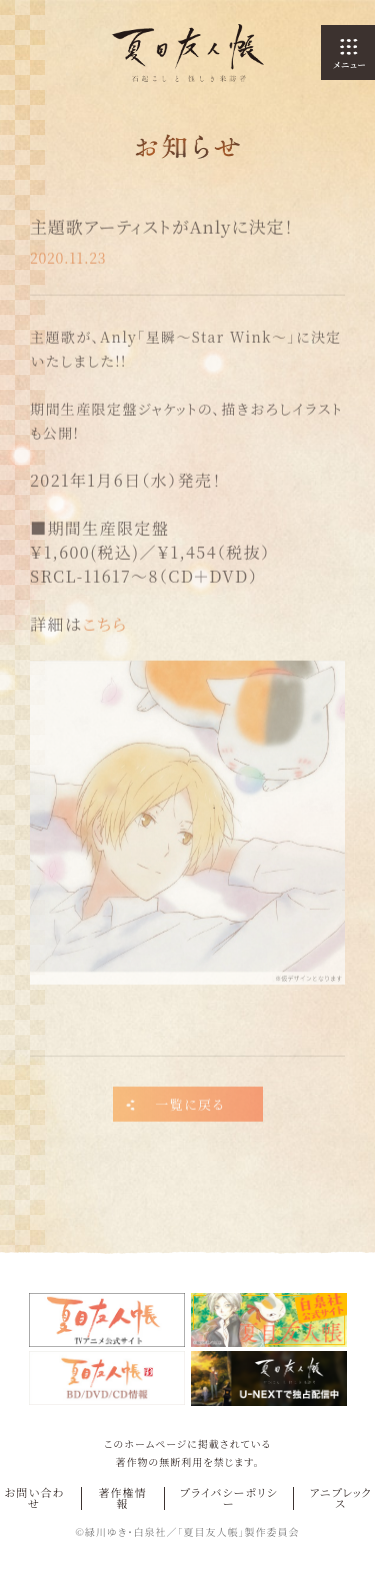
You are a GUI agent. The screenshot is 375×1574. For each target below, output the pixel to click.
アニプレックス (341, 1498)
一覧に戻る (189, 1107)
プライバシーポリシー (229, 1498)
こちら (104, 626)
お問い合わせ (34, 1498)
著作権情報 (122, 1498)
